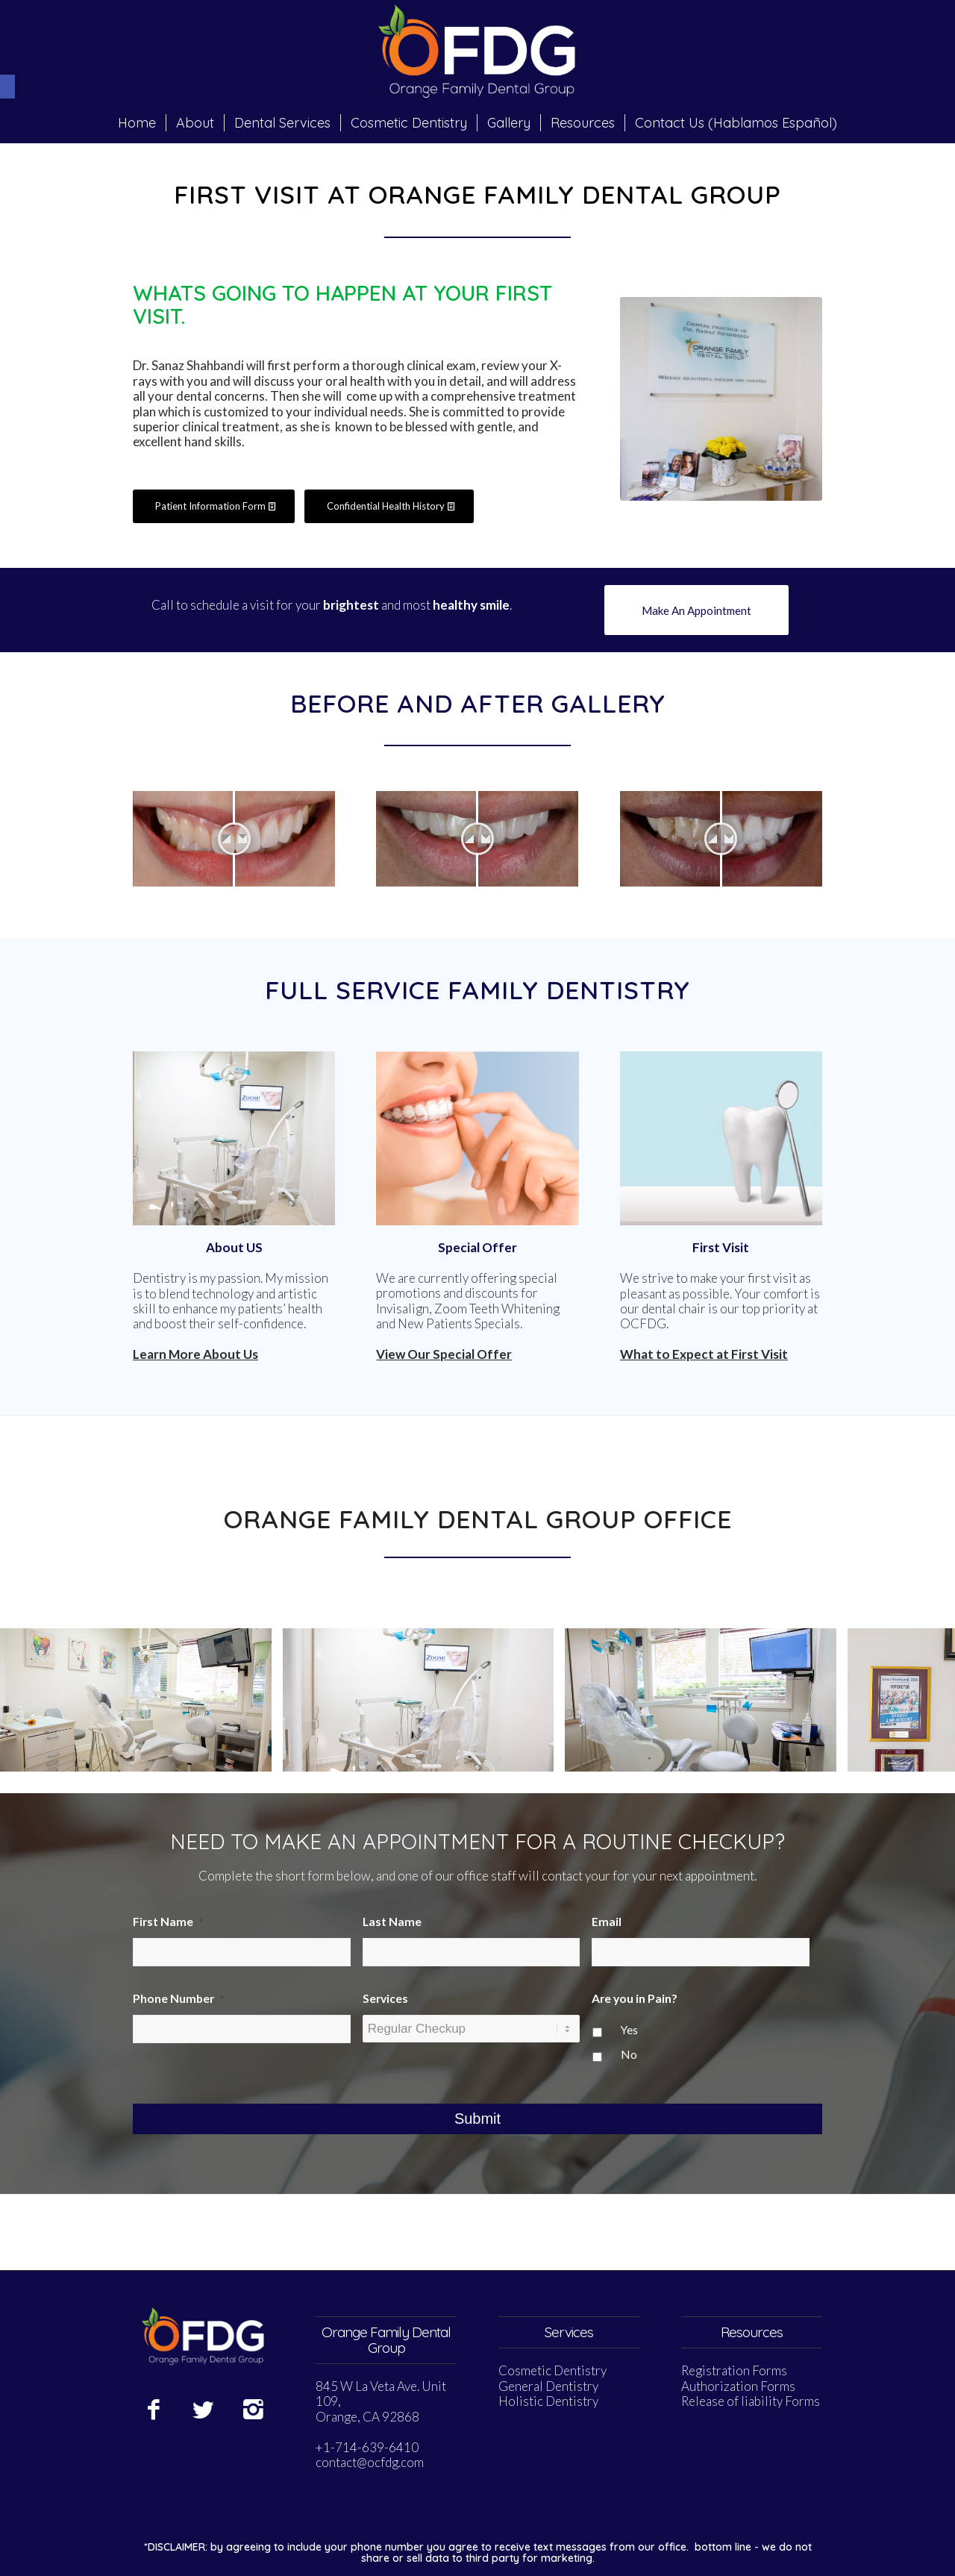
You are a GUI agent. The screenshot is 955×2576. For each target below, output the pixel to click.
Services (385, 1998)
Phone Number (178, 1998)
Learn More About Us (195, 1354)
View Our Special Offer (444, 1354)
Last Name (397, 1921)
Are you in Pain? (634, 1998)
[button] (7, 87)
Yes (629, 2029)
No (629, 2054)
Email (611, 1921)
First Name (168, 1921)
